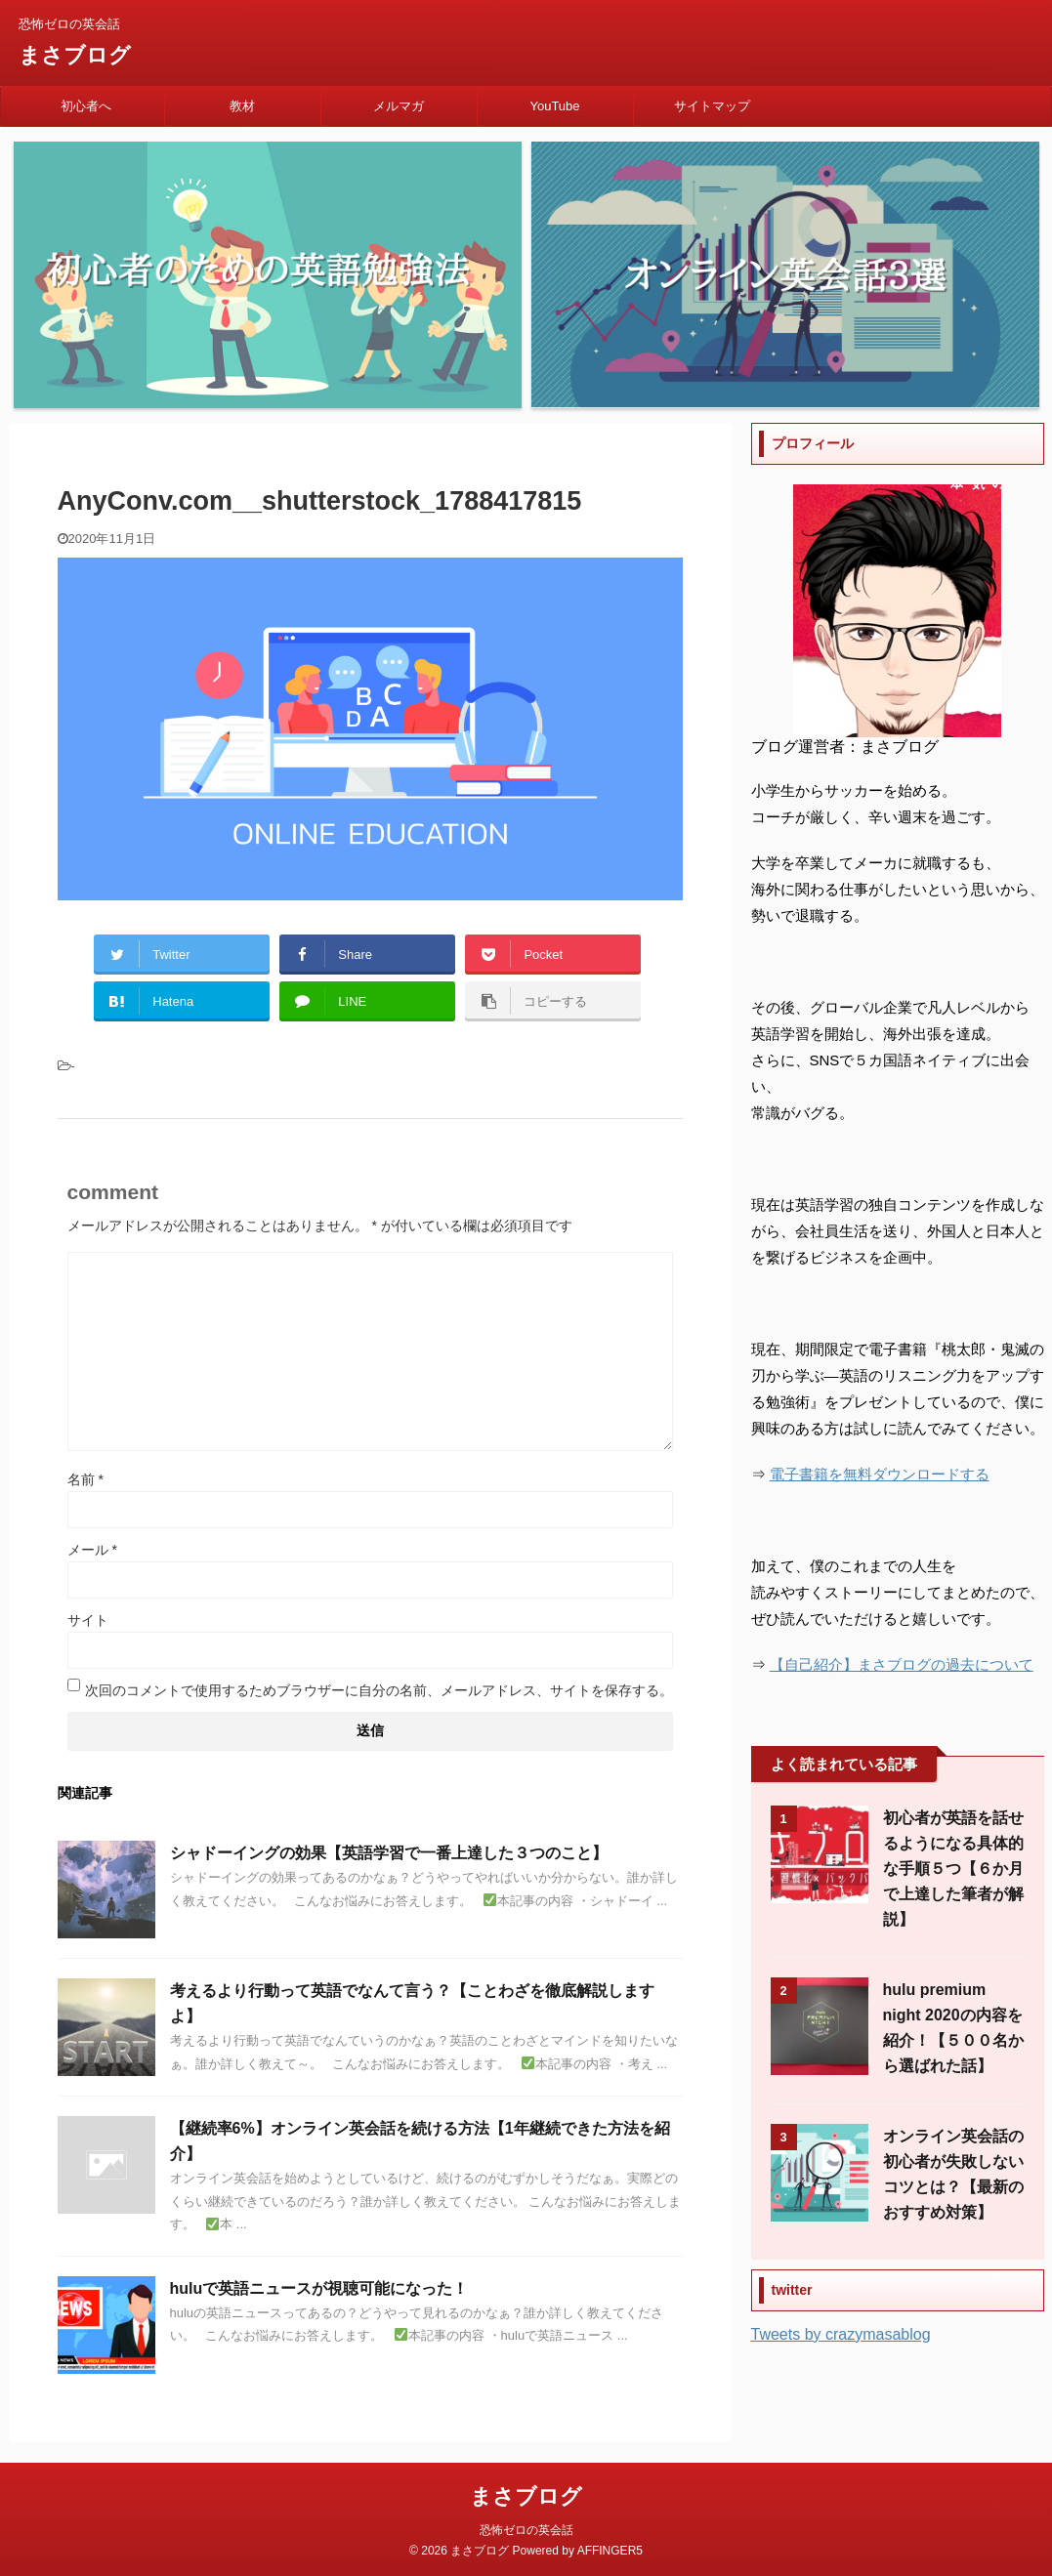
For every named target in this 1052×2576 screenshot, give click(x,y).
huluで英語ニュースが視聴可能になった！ (319, 2288)
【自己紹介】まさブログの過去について (901, 1664)
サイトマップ (712, 106)
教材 (242, 106)
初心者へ (86, 106)
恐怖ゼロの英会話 (526, 2529)
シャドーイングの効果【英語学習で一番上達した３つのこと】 (389, 1853)
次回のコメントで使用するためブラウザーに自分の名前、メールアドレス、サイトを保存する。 (379, 1690)
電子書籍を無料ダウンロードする (879, 1474)
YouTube (554, 106)
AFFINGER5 (610, 2549)
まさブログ (75, 55)
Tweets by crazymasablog (841, 2334)
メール (92, 1550)
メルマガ (398, 106)
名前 (85, 1479)
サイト (87, 1620)
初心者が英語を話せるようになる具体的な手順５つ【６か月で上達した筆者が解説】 (953, 1868)
